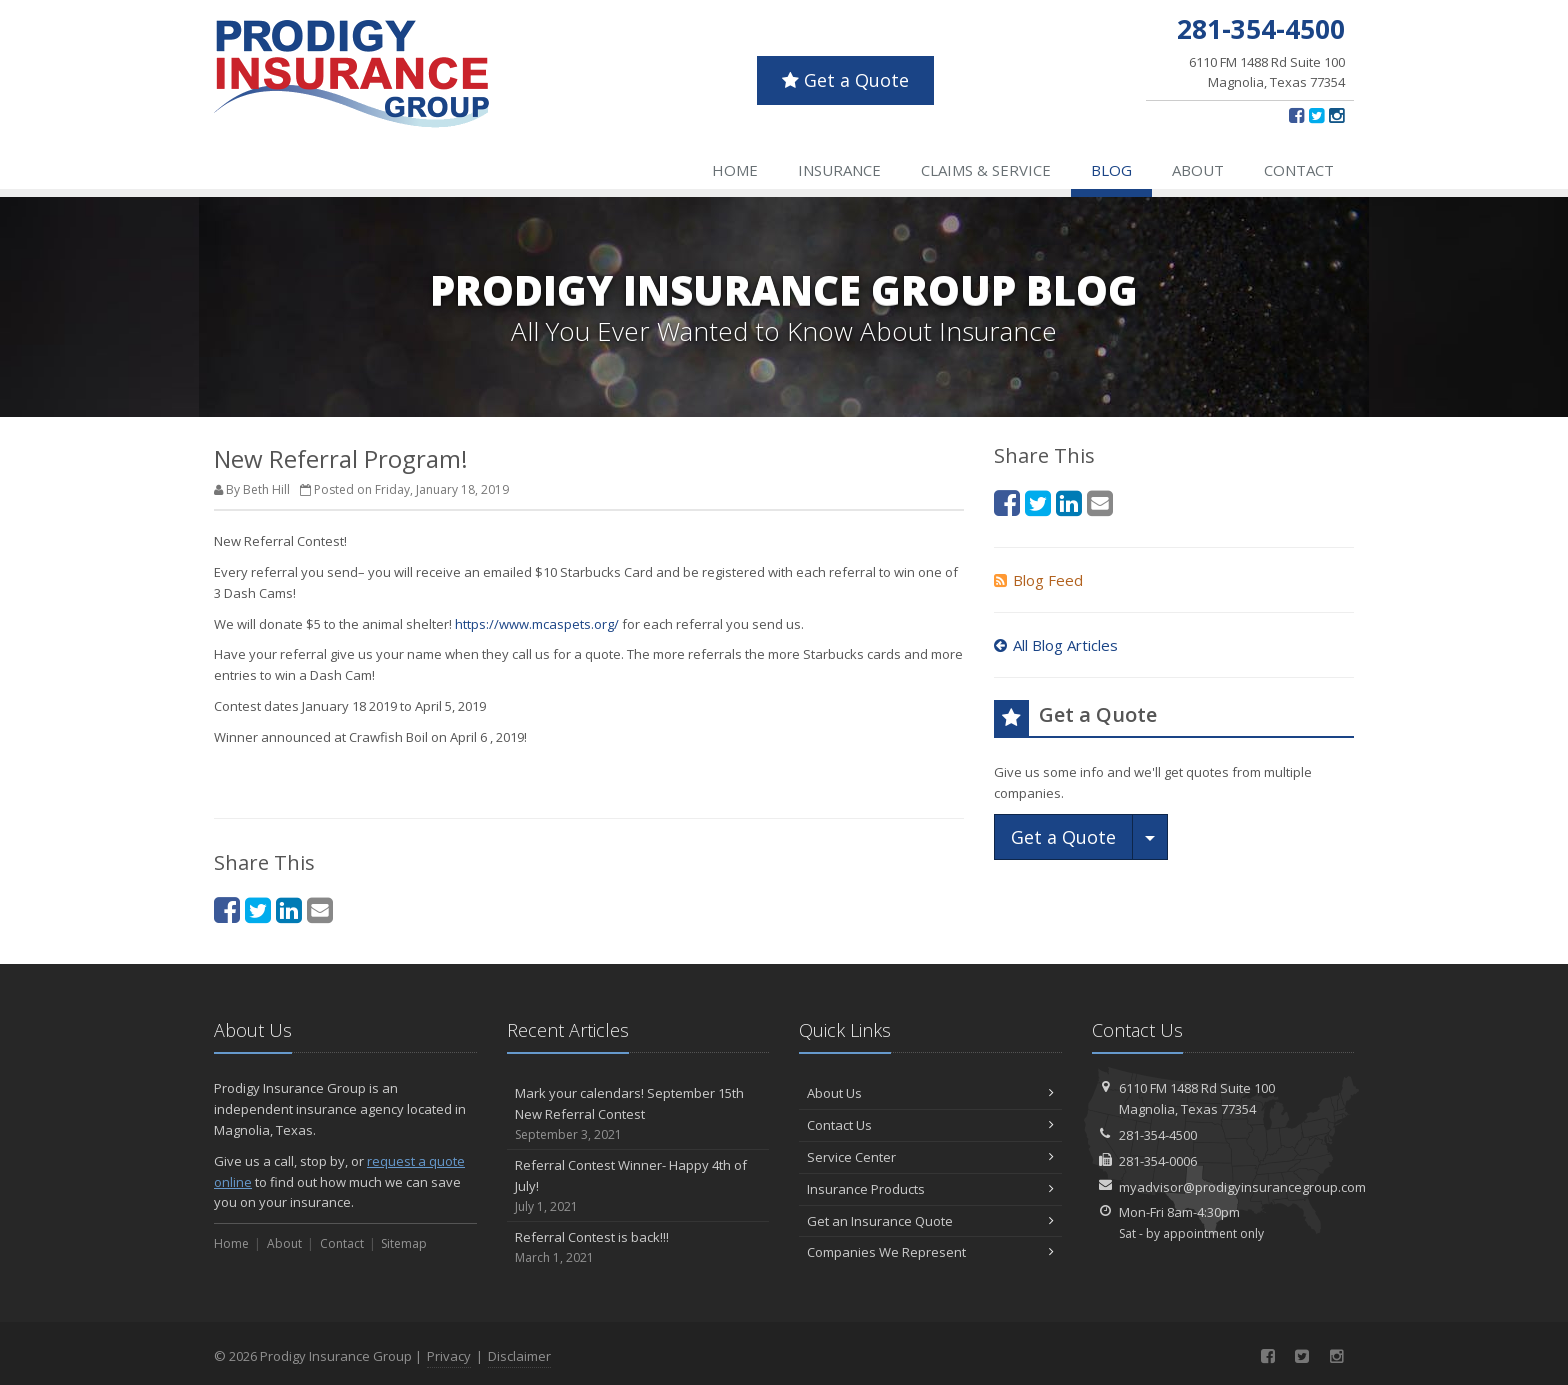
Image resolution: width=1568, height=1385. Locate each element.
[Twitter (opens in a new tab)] (1316, 115)
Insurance (839, 170)
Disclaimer (519, 1356)
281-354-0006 (1158, 1161)
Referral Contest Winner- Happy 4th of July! (638, 1186)
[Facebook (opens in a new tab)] (1296, 115)
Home (735, 170)
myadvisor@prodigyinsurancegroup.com (1242, 1187)
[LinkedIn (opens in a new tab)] (289, 909)
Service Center (930, 1157)
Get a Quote (845, 80)
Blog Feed (1038, 580)
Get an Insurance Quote (930, 1221)
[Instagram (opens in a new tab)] (1336, 115)
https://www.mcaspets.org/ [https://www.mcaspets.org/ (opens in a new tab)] (537, 624)
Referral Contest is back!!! (638, 1247)
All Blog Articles (1056, 645)
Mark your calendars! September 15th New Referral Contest (638, 1114)
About (1198, 170)
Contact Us (930, 1125)
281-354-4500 (1158, 1135)
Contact (1299, 170)
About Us (930, 1093)
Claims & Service (986, 170)
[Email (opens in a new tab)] (320, 909)
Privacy (449, 1356)
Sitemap (404, 1243)
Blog (1111, 170)
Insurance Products (930, 1189)
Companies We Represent (930, 1252)
